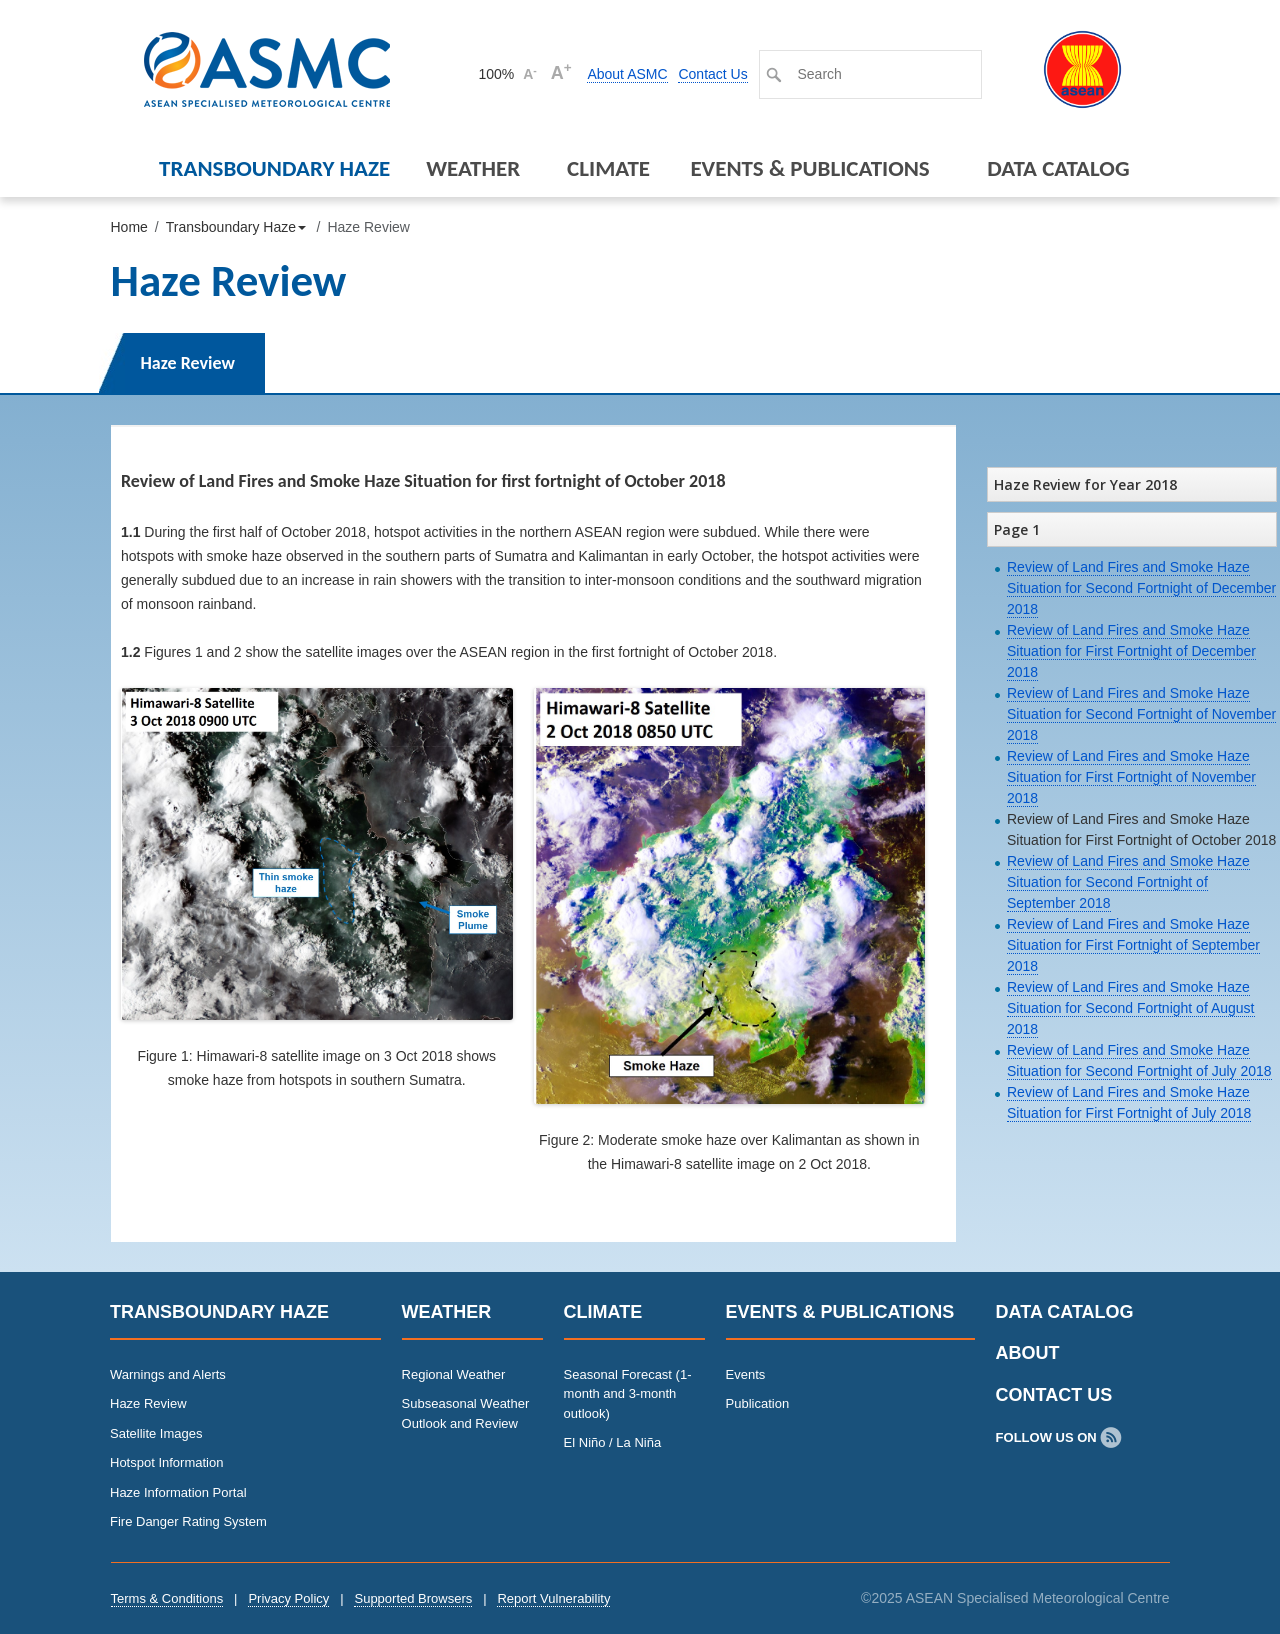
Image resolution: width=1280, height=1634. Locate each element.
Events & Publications (809, 168)
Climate (608, 168)
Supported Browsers (413, 1598)
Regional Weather (454, 1374)
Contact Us (712, 74)
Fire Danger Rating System (188, 1521)
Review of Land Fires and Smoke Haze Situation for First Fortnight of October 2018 (1141, 829)
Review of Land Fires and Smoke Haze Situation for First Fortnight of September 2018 (1133, 945)
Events (746, 1374)
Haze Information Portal (178, 1492)
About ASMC (627, 74)
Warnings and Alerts (168, 1374)
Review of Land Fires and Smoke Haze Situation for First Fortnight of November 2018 (1131, 777)
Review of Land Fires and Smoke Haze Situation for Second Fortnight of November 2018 (1141, 714)
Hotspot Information (166, 1462)
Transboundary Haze (274, 168)
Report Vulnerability (553, 1598)
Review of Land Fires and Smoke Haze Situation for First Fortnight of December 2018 (1131, 651)
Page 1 (1017, 529)
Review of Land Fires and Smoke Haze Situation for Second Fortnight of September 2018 (1128, 882)
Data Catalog (1058, 168)
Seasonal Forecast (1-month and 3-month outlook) (628, 1394)
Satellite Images (156, 1433)
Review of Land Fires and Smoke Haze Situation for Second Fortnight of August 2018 (1131, 1008)
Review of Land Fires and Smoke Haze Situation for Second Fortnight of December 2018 (1141, 588)
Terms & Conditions (167, 1598)
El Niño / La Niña (613, 1442)
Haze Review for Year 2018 (1085, 484)
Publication (758, 1403)
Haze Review (188, 363)
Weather (473, 168)
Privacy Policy (288, 1598)
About (1028, 1353)
